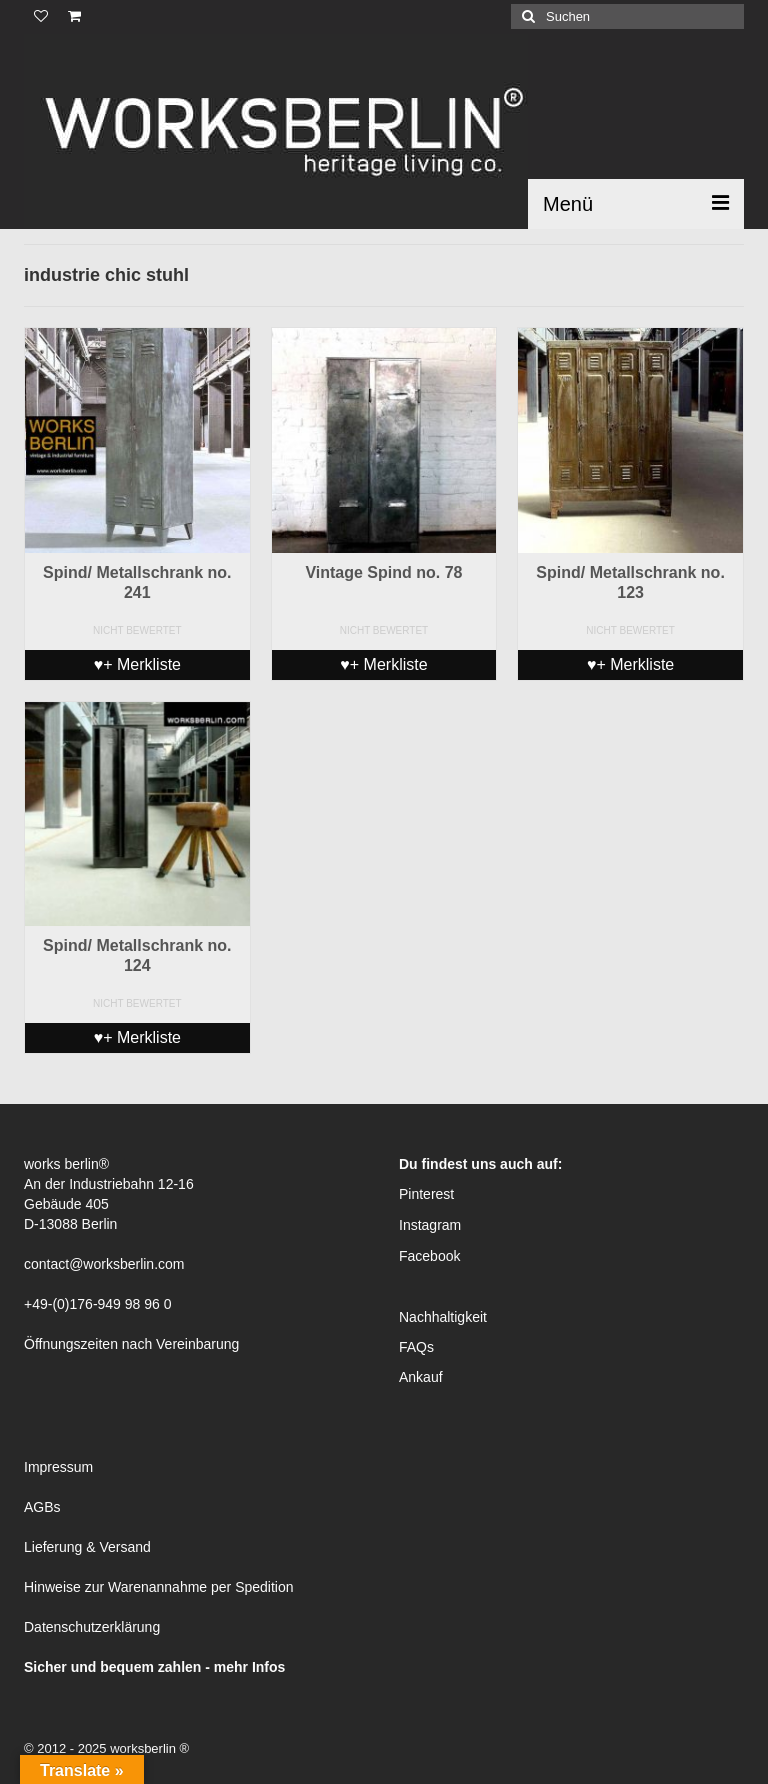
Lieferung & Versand (87, 1547)
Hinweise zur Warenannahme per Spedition (159, 1587)
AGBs (42, 1507)
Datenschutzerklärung (92, 1627)
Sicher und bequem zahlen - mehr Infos (154, 1667)
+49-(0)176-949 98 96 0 (98, 1304)
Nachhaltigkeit (443, 1317)
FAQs (416, 1347)
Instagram (430, 1225)
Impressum (58, 1467)
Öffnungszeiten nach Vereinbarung (131, 1344)
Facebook (429, 1256)
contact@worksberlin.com (104, 1264)
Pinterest (426, 1194)
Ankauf (421, 1377)
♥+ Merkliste (137, 664)
